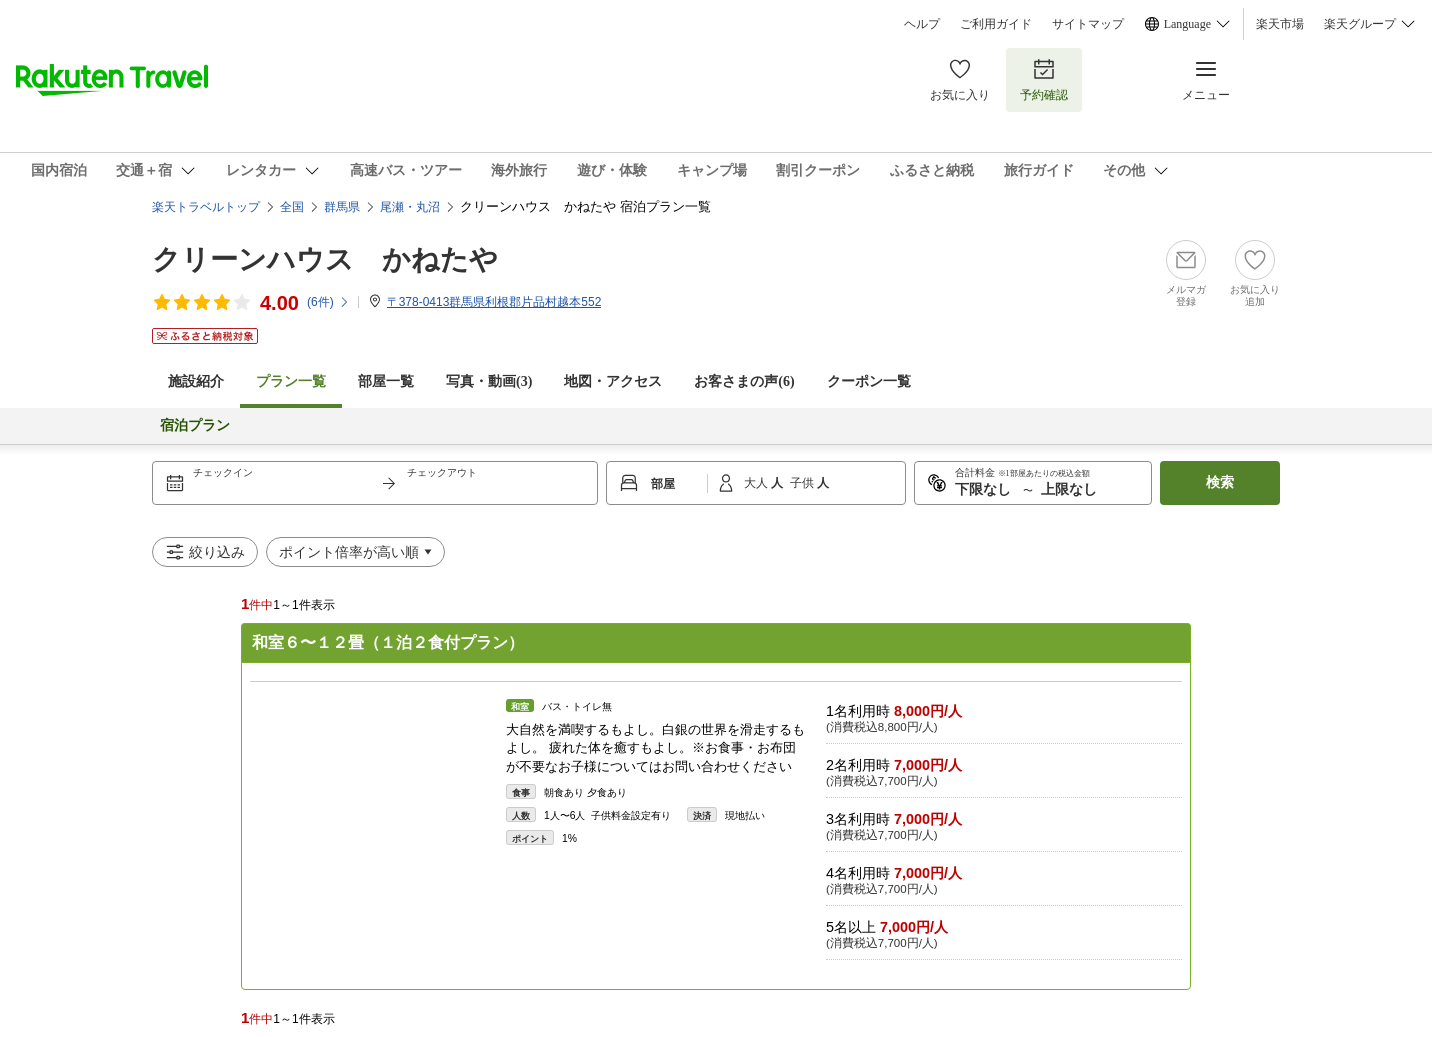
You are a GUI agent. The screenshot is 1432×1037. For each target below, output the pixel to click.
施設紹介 (196, 381)
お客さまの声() (744, 381)
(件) (328, 302)
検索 (1220, 482)
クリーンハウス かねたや (325, 259)
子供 (803, 483)
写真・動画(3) (489, 381)
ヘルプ (922, 24)
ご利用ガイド (996, 24)
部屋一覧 (386, 381)
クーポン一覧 (869, 381)
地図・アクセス (613, 381)
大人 (757, 483)
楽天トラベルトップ (206, 207)
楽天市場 (1280, 24)
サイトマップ (1088, 24)
